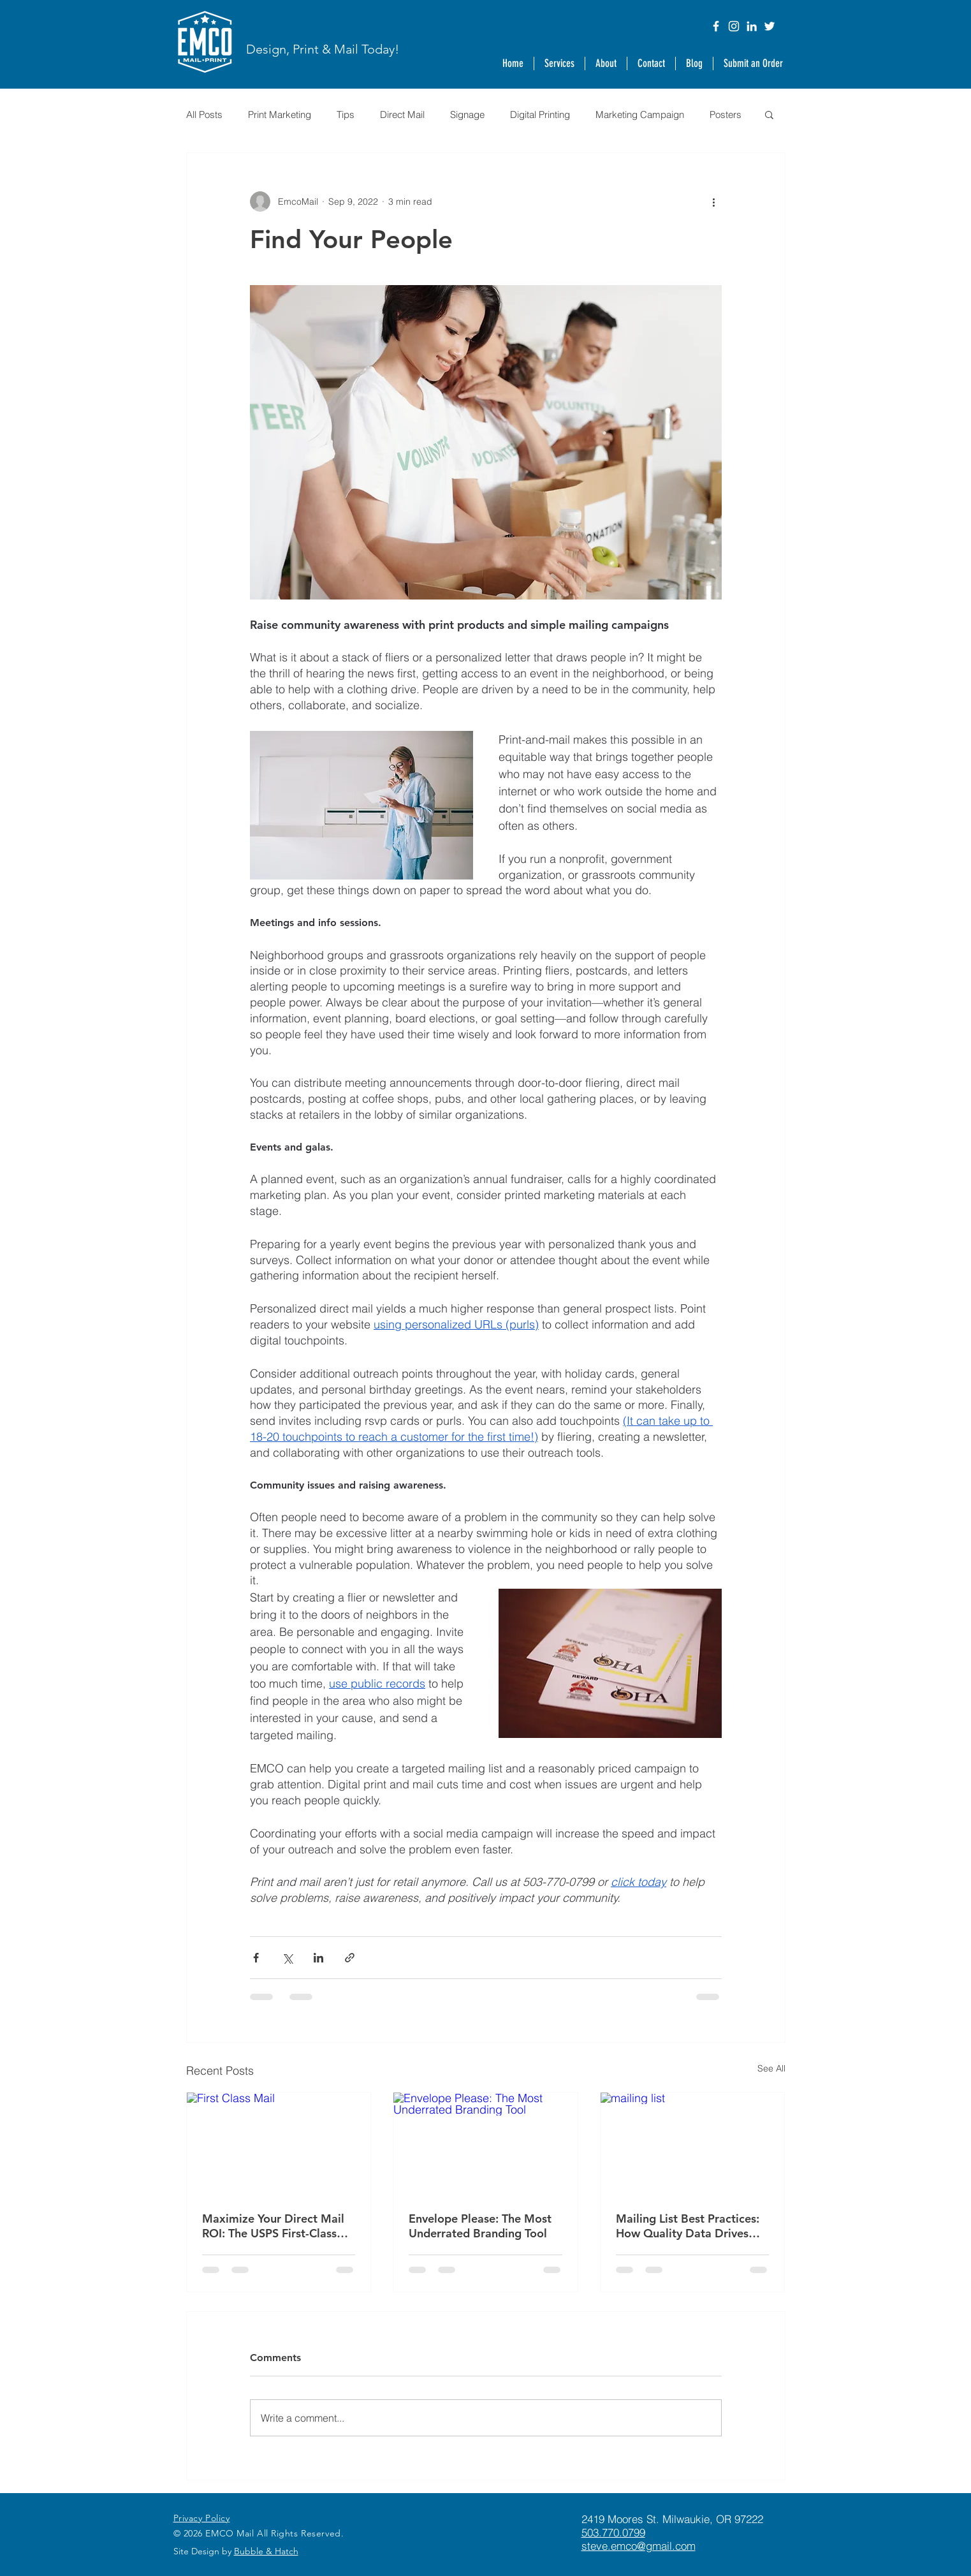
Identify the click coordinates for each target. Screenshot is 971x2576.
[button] (606, 63)
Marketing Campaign (639, 114)
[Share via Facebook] (256, 1958)
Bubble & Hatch (266, 2551)
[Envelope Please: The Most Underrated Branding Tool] (485, 2144)
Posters (725, 114)
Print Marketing (279, 114)
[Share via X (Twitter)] (287, 1958)
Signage (467, 114)
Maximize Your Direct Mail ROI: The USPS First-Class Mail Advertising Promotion (276, 2226)
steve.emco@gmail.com (638, 2545)
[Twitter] (770, 26)
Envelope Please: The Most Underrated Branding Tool (480, 2226)
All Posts (204, 114)
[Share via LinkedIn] (318, 1958)
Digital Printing (540, 114)
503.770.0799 (613, 2532)
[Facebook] (716, 26)
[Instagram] (734, 26)
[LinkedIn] (752, 26)
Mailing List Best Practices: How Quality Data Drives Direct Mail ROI (687, 2226)
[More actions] (714, 201)
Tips (345, 114)
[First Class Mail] (279, 2144)
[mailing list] (693, 2144)
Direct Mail (402, 114)
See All (771, 2068)
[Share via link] (350, 1958)
